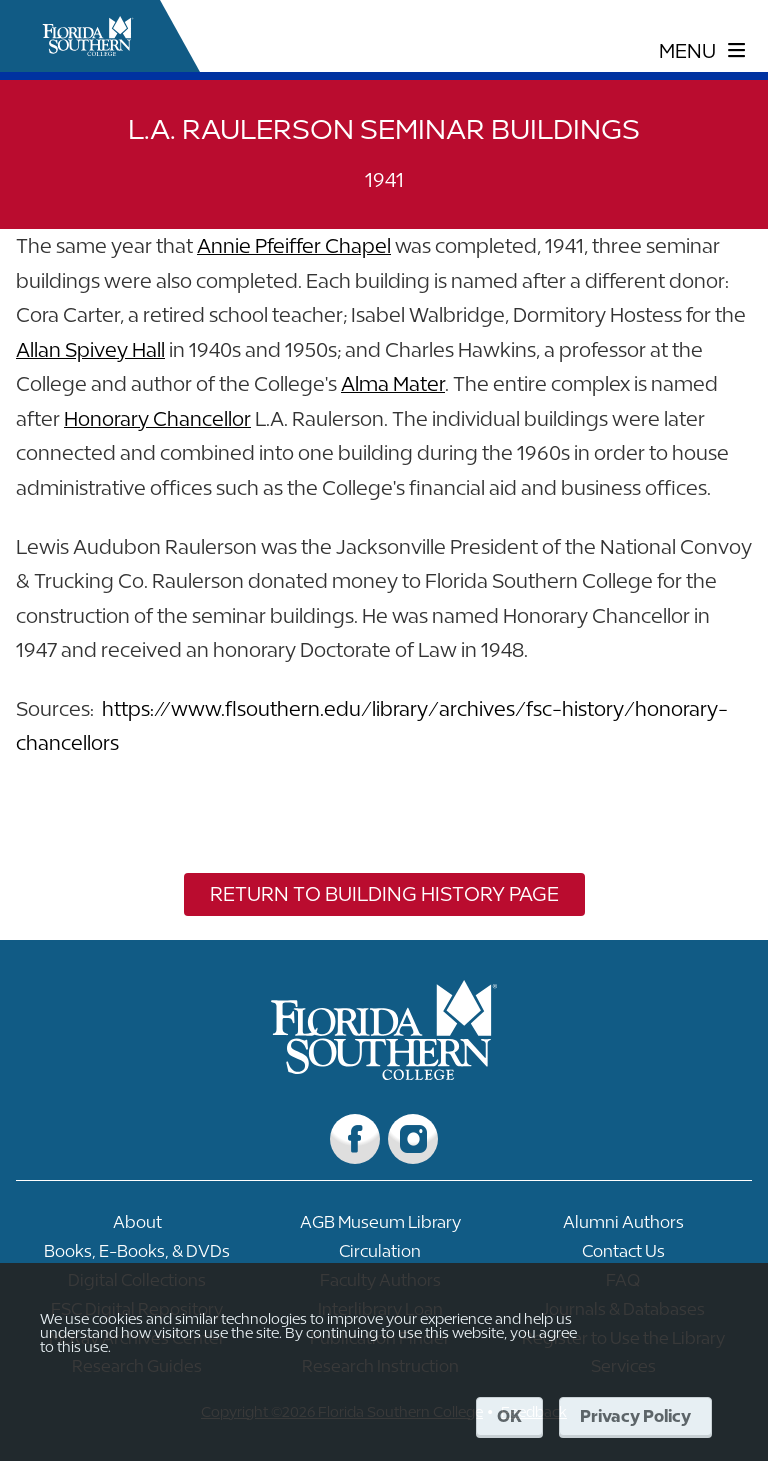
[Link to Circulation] (380, 1256)
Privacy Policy (635, 1416)
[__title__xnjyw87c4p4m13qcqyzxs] (88, 36)
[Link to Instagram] (413, 1139)
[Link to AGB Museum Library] (380, 1227)
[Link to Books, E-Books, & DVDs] (137, 1256)
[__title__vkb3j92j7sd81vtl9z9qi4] (384, 1072)
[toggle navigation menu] (702, 51)
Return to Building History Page (384, 893)
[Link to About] (137, 1227)
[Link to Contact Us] (623, 1256)
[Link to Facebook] (355, 1139)
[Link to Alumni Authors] (623, 1227)
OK (509, 1416)
